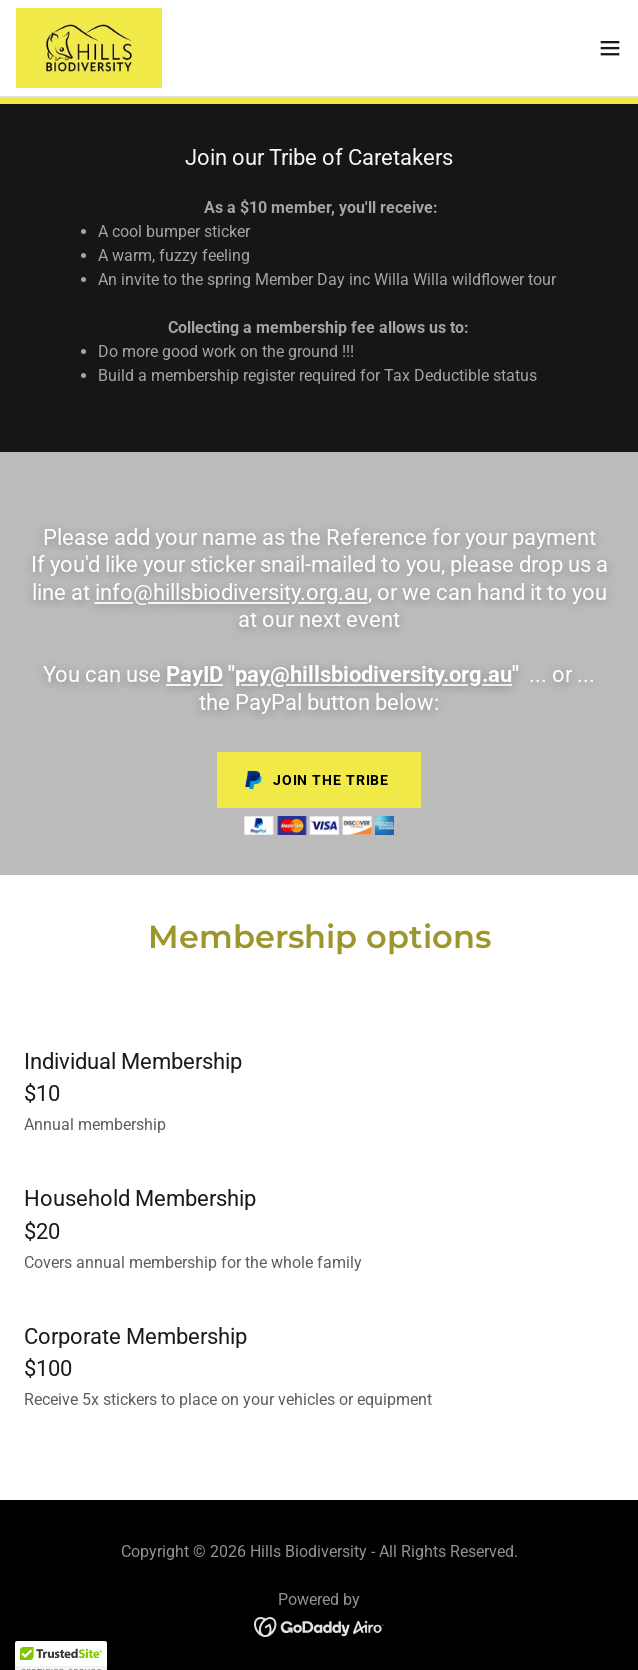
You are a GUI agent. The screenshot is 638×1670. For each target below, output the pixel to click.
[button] (610, 48)
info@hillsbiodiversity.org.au (231, 592)
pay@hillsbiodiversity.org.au (373, 674)
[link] (89, 48)
